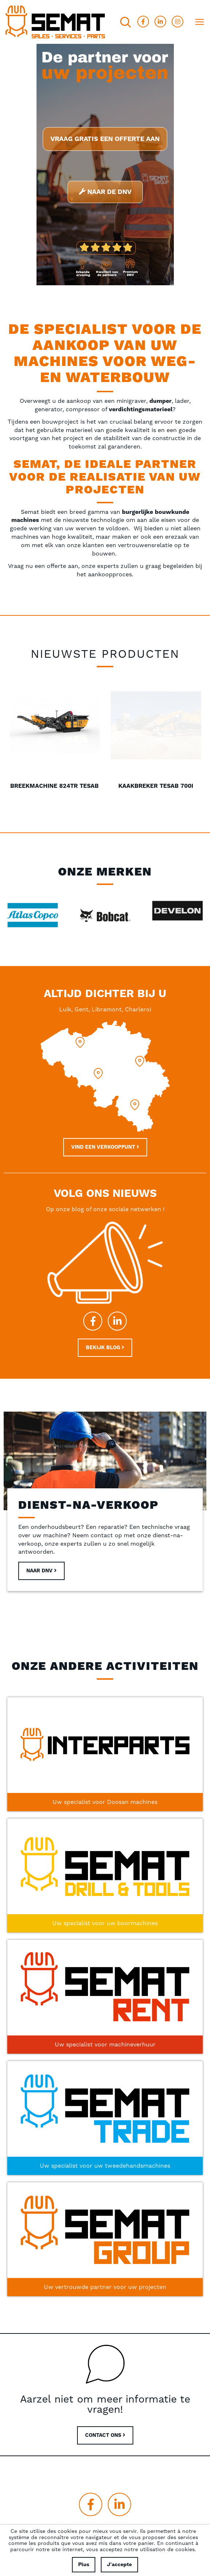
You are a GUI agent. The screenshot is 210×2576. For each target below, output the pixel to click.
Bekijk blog (105, 1347)
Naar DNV (41, 1571)
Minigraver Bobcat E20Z (54, 786)
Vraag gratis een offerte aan (105, 139)
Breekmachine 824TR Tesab (155, 786)
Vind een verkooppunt (105, 1147)
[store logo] (55, 21)
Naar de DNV (105, 192)
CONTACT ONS (105, 2435)
